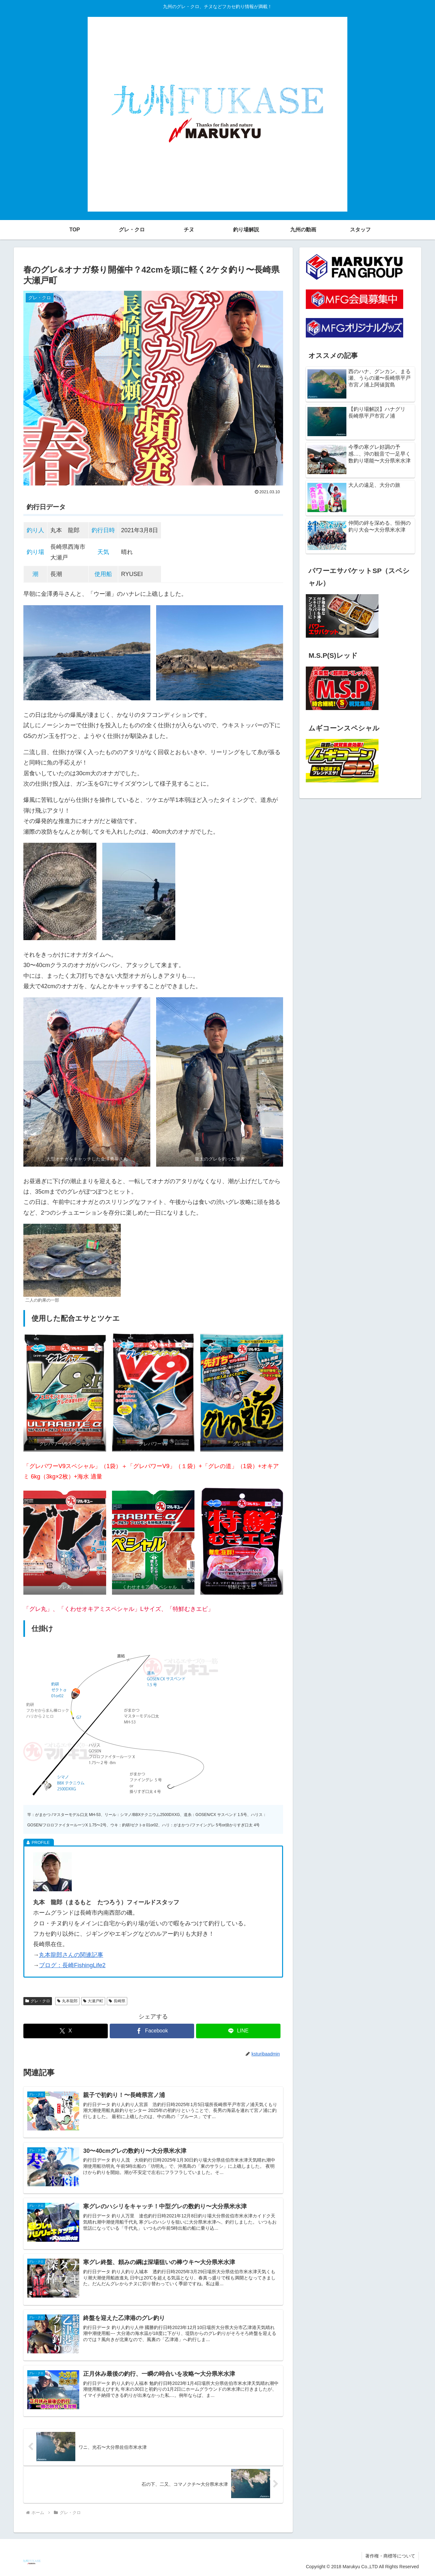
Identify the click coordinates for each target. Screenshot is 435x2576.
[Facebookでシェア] (152, 2031)
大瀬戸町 (93, 2001)
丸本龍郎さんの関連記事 (71, 1955)
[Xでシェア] (65, 2031)
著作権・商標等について (390, 2555)
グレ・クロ (37, 2001)
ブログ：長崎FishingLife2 (72, 1965)
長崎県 (117, 2001)
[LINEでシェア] (238, 2031)
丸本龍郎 (67, 2001)
